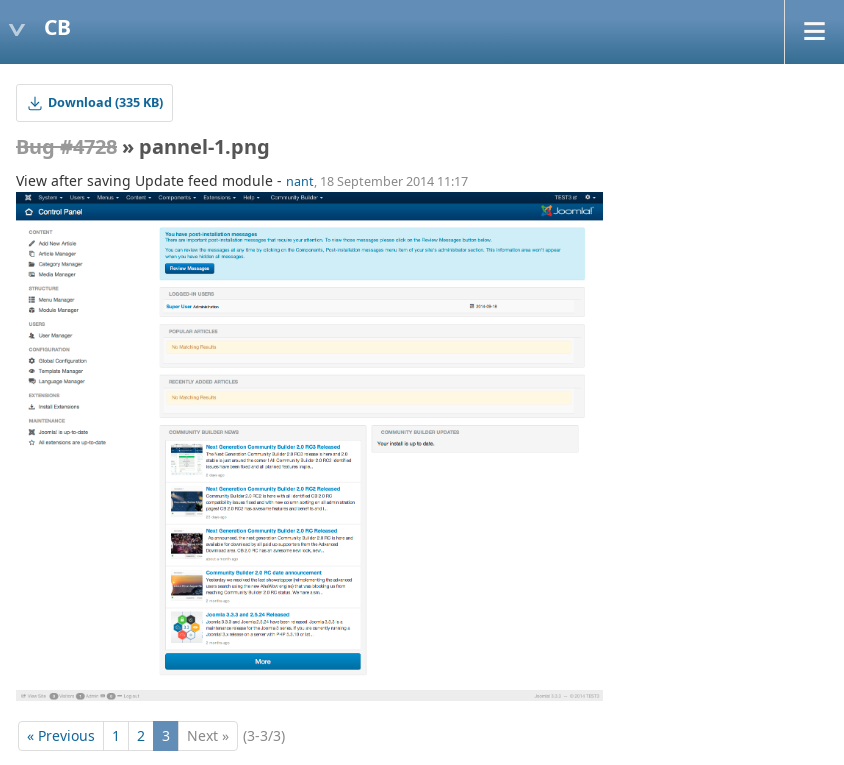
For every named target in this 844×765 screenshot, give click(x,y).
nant (300, 181)
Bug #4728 (66, 146)
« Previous (61, 735)
